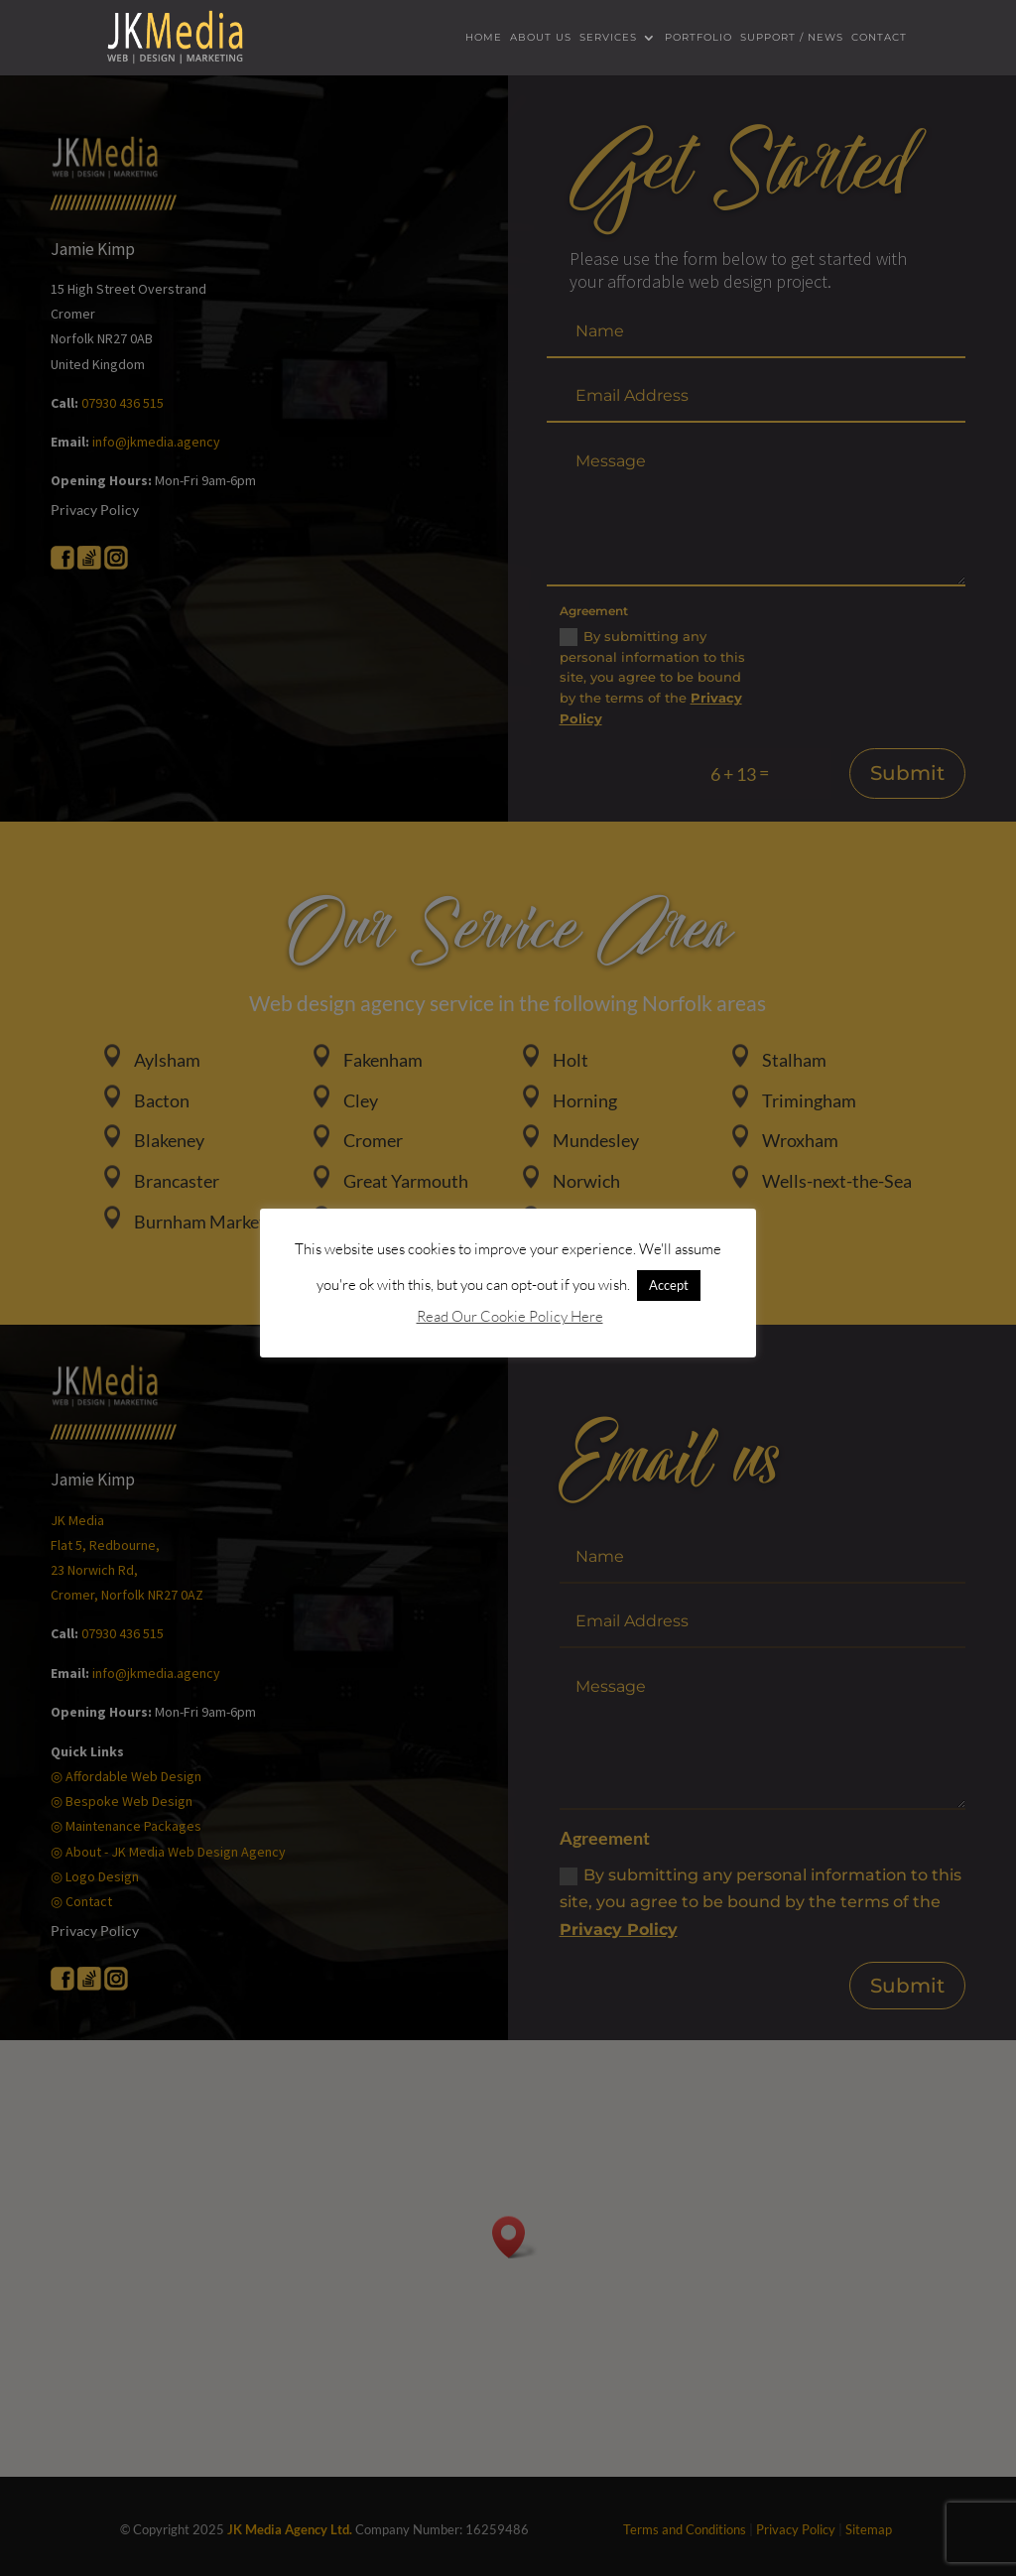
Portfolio (698, 38)
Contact (879, 38)
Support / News (791, 38)
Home (483, 38)
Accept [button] (669, 1285)
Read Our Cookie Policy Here (510, 1316)
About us (541, 38)
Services (608, 38)
